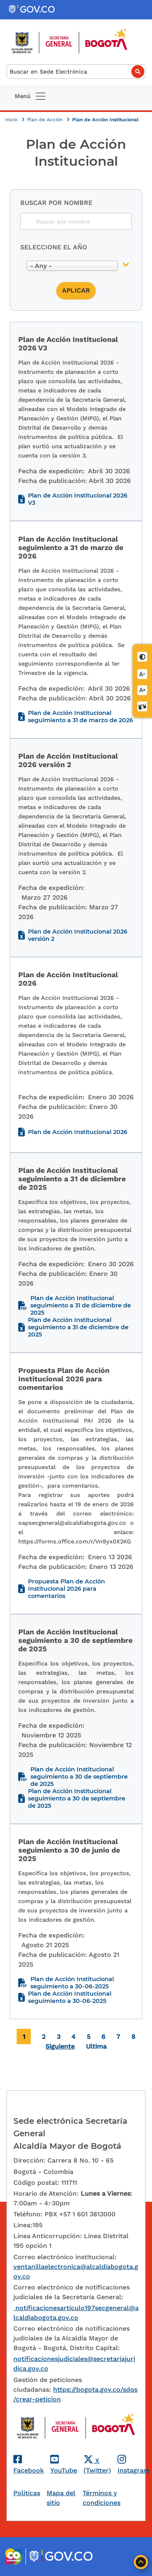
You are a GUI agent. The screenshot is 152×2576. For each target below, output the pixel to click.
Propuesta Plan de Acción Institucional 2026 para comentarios (66, 1589)
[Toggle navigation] (30, 96)
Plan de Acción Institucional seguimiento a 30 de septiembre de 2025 (79, 1777)
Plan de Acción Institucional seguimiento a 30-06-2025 (72, 1982)
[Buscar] (76, 71)
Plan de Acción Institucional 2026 (77, 1132)
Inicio (12, 119)
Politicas (26, 2493)
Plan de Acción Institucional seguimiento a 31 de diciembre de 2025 (80, 1305)
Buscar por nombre (56, 203)
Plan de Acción (45, 119)
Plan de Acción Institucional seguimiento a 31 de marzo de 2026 (80, 716)
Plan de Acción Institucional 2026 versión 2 (77, 935)
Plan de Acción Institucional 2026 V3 (77, 499)
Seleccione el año (53, 247)
